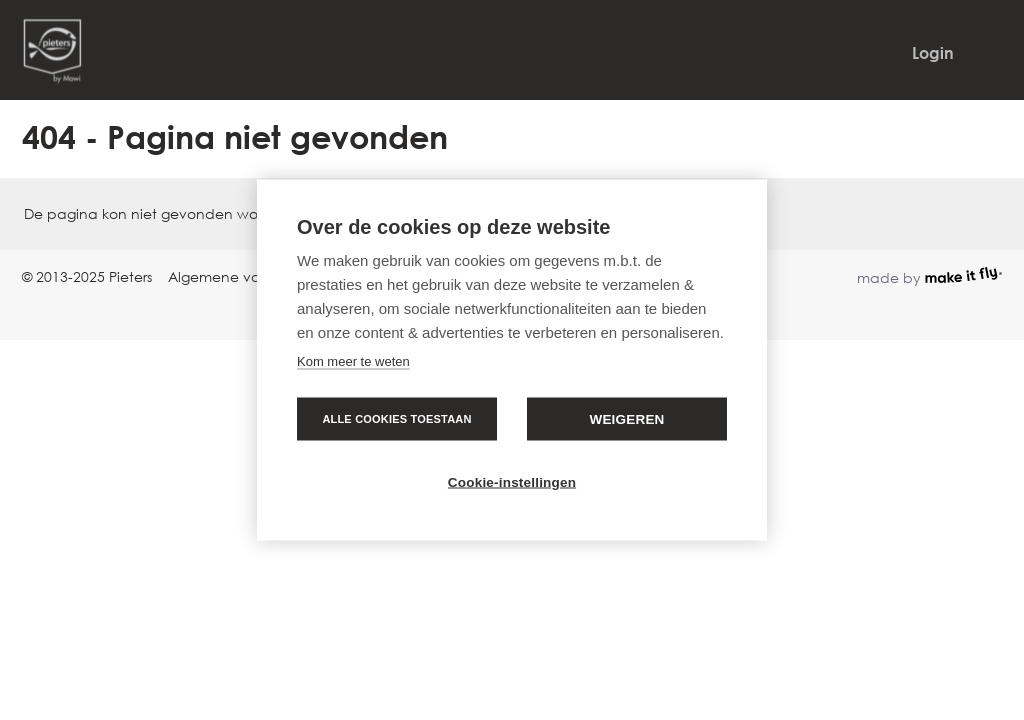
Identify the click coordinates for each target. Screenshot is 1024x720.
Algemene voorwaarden (252, 276)
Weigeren (626, 419)
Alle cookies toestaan (396, 419)
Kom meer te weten (353, 361)
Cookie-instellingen (512, 482)
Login (933, 53)
